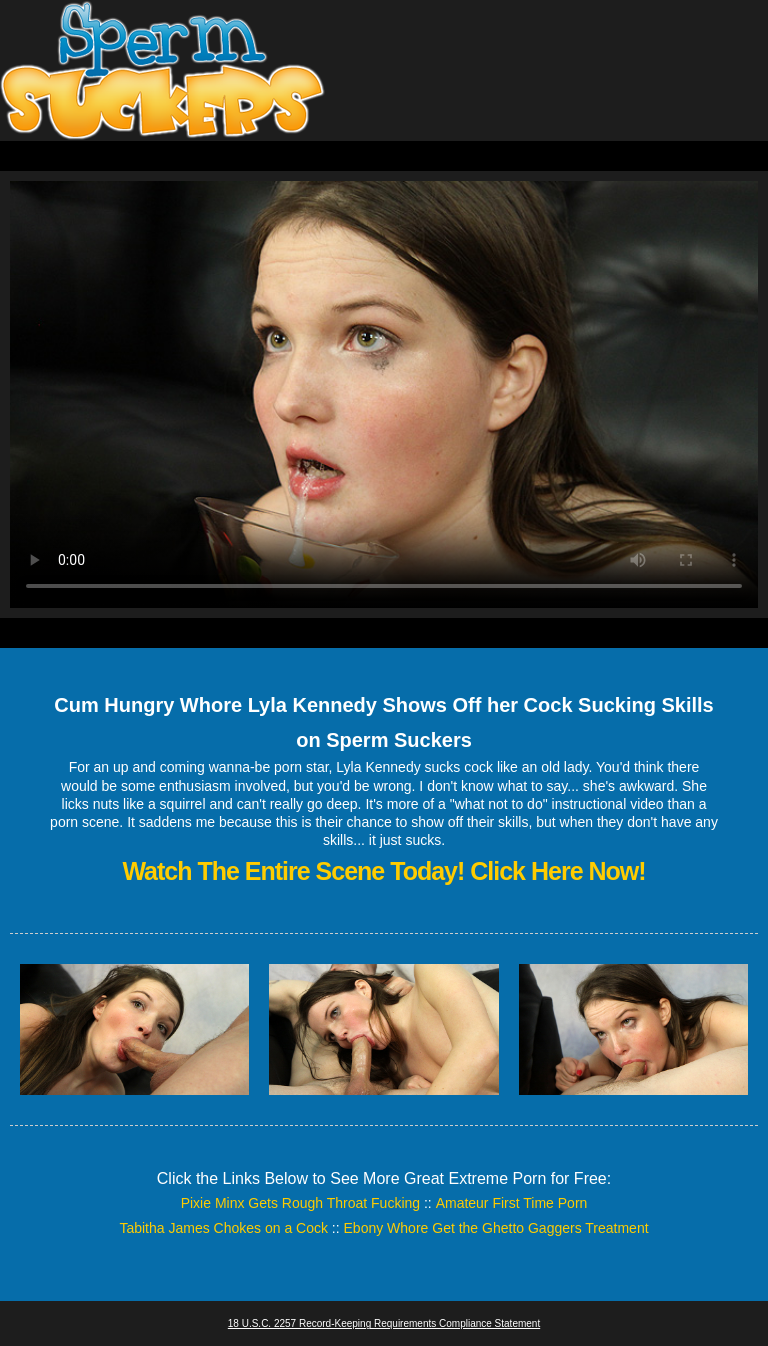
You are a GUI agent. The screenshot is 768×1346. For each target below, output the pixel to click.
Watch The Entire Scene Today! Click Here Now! (383, 871)
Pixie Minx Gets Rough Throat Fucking (300, 1203)
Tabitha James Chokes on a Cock (223, 1228)
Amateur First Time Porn (512, 1203)
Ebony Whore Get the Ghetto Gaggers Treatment (496, 1228)
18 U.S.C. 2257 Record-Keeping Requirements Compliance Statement (384, 1323)
